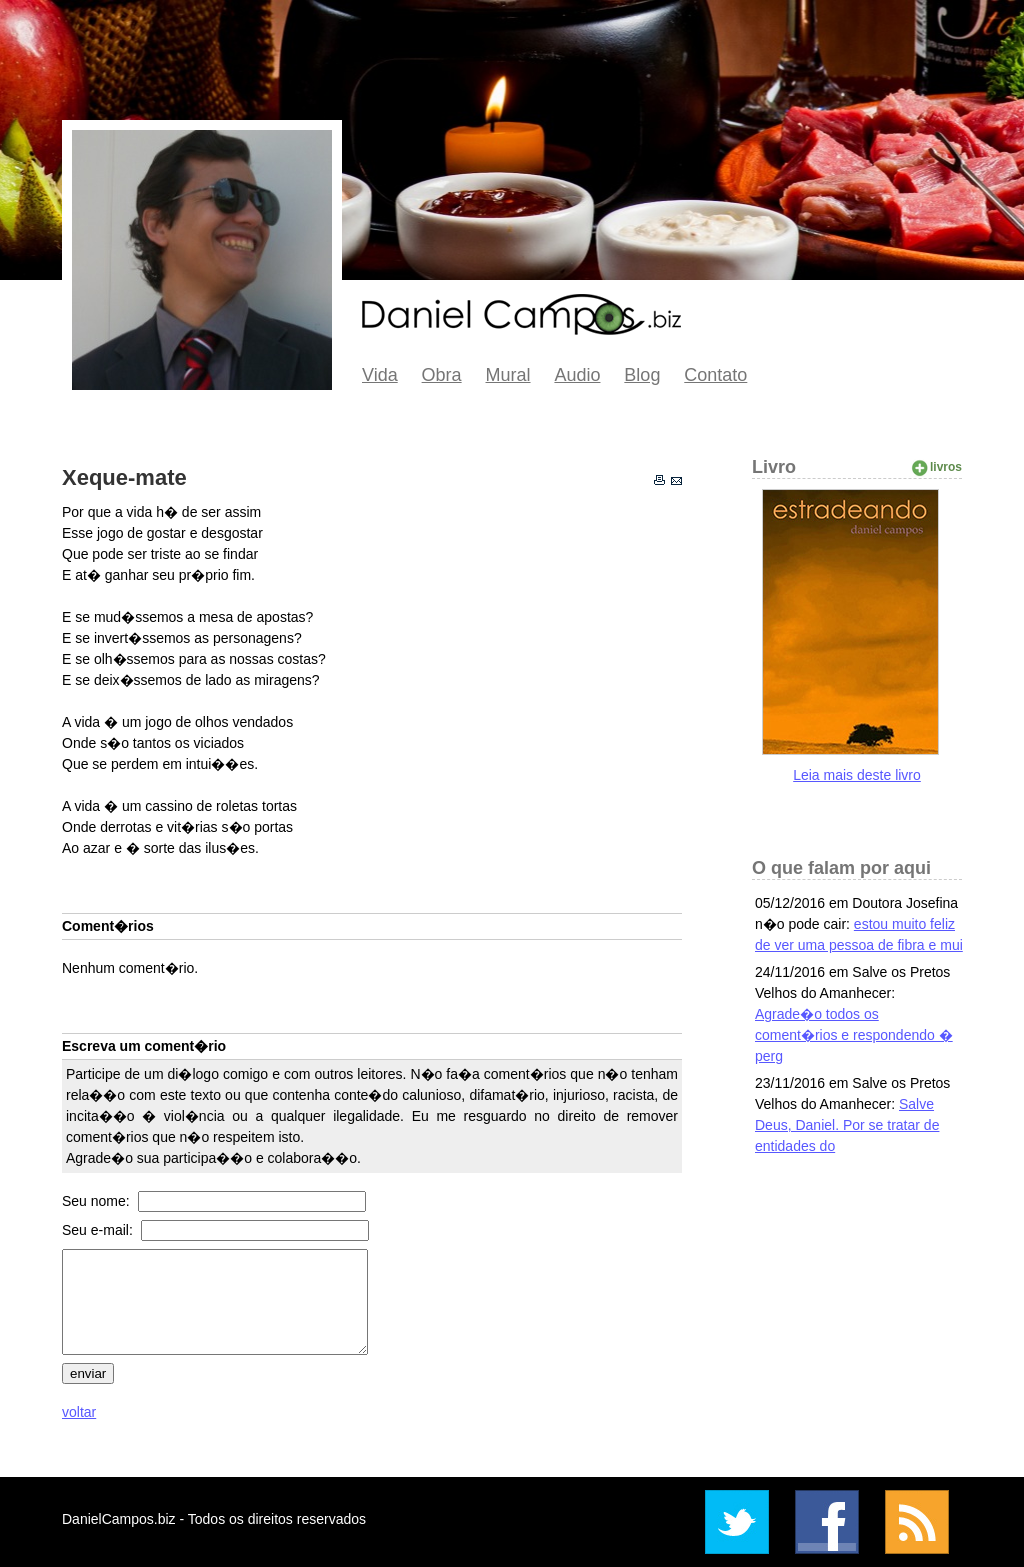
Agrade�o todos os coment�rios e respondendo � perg (854, 1035)
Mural (508, 375)
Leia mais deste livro (857, 775)
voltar (79, 1412)
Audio (577, 375)
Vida (380, 375)
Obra (442, 375)
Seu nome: (98, 1201)
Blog (642, 375)
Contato (715, 375)
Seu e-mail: (99, 1230)
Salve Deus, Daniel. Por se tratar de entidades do (847, 1125)
